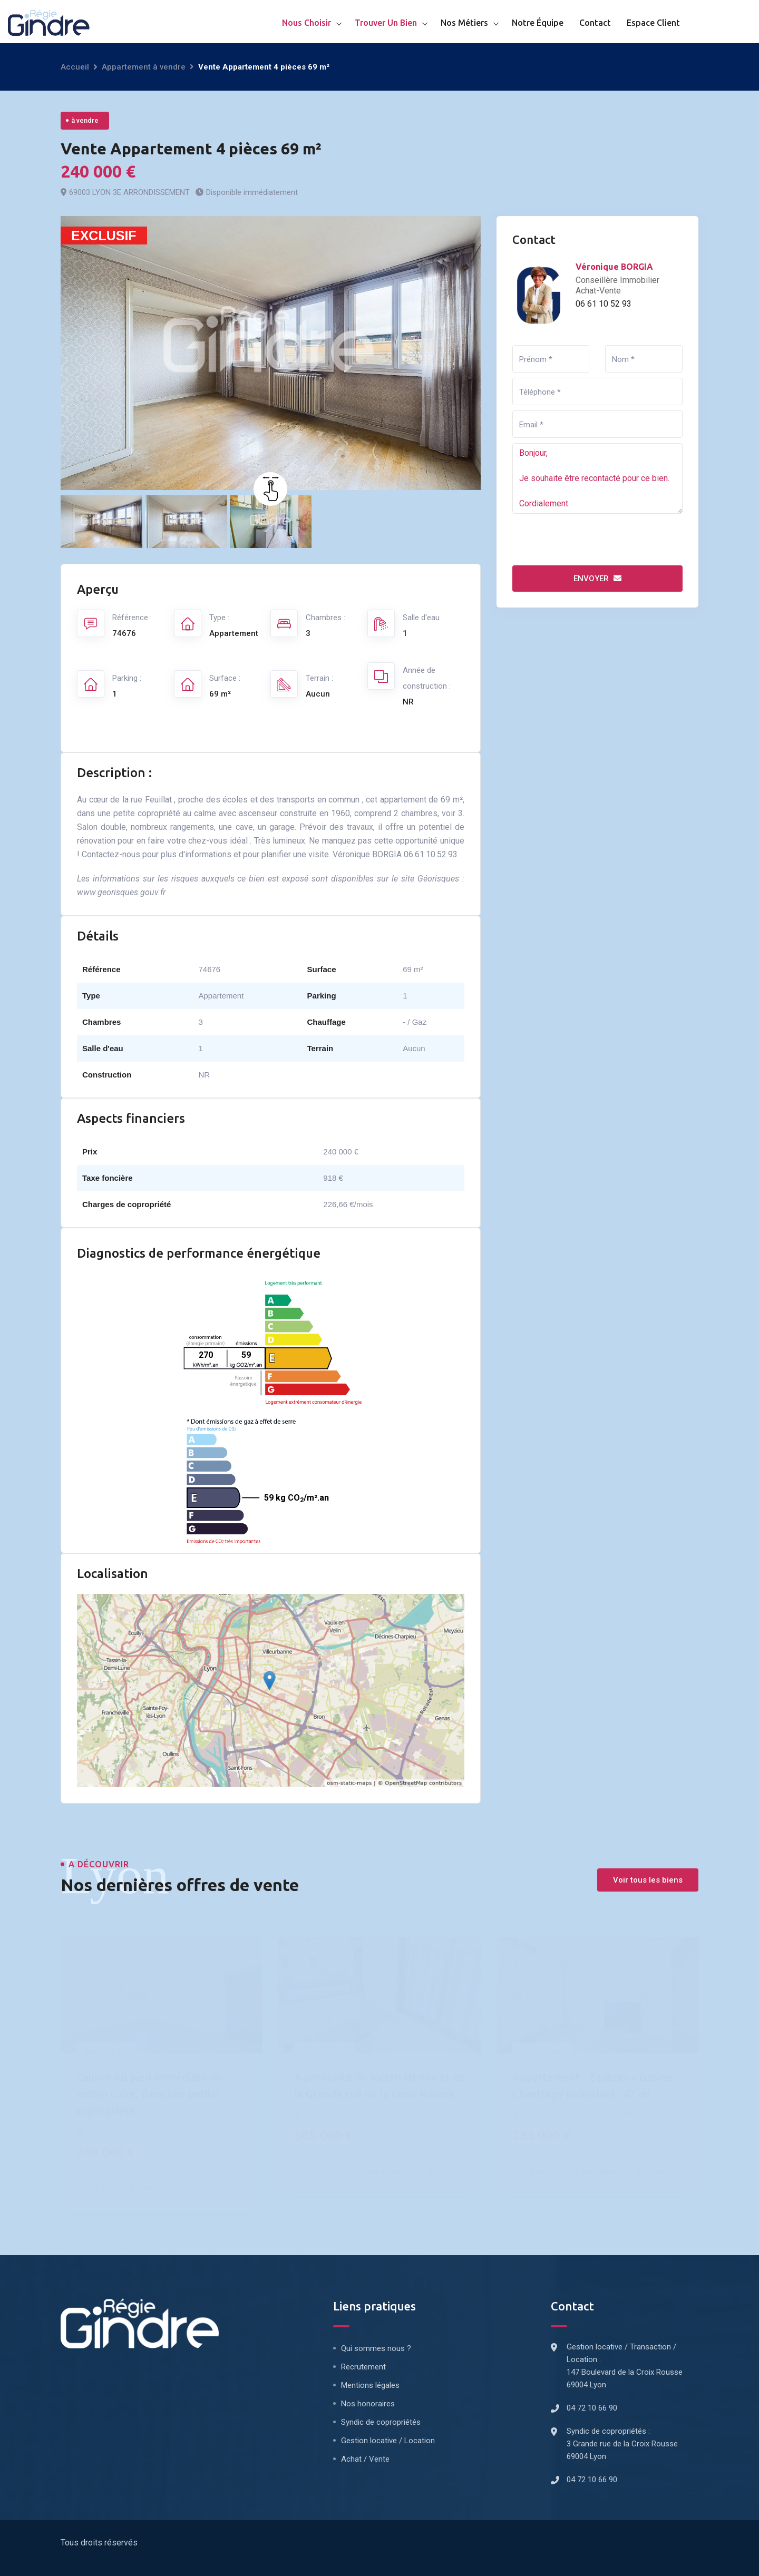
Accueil (75, 67)
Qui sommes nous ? (376, 2348)
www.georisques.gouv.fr (121, 892)
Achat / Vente (365, 2459)
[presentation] (592, 539)
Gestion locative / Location (388, 2440)
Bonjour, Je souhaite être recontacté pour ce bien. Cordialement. (597, 478)
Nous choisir (306, 22)
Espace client (653, 22)
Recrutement (363, 2367)
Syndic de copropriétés (381, 2422)
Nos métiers (464, 22)
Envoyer (597, 578)
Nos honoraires (368, 2403)
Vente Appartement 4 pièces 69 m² (191, 149)
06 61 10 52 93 (603, 304)
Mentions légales (370, 2385)
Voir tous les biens (648, 1880)
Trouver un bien (386, 22)
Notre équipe (537, 22)
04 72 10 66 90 (592, 2408)
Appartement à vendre (144, 67)
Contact (595, 22)
